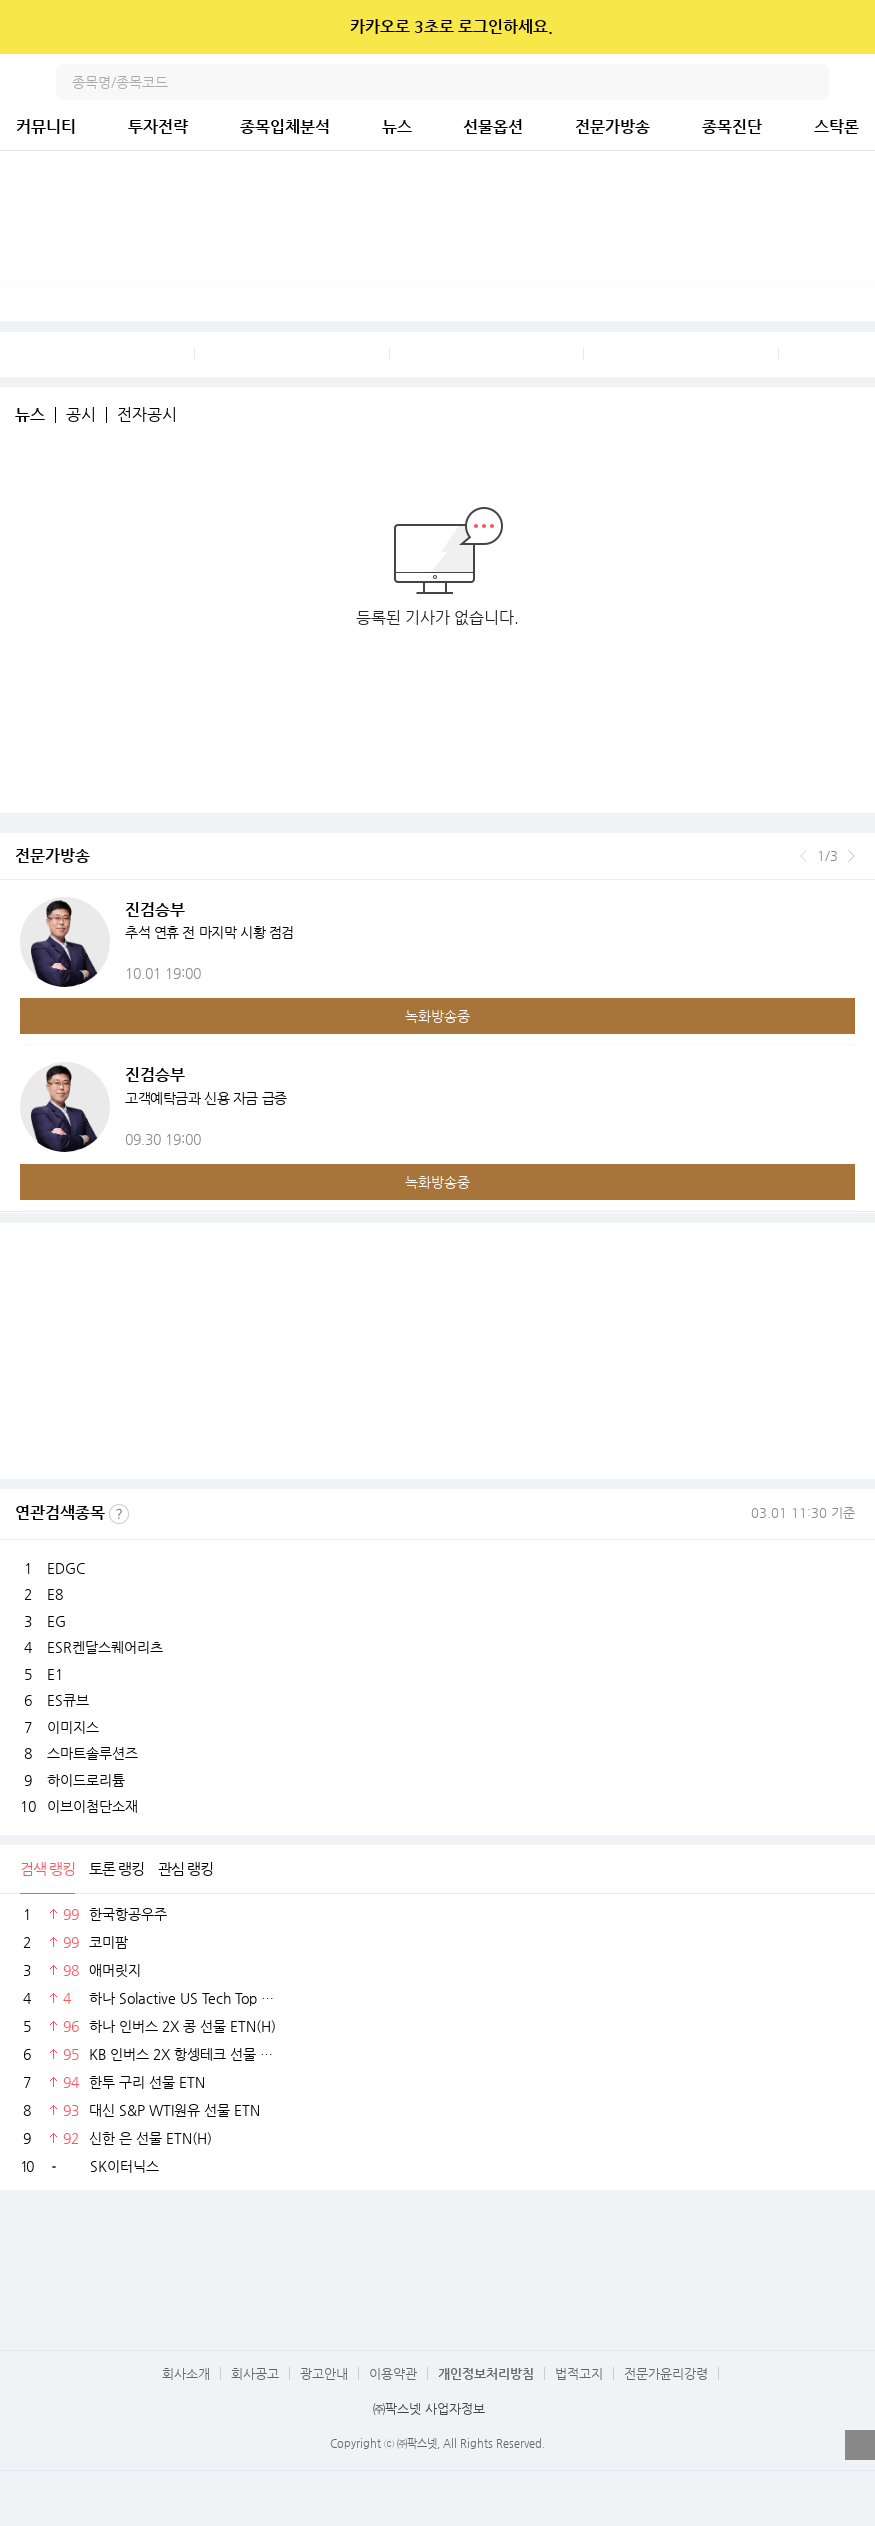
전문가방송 (612, 126)
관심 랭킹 (185, 1868)
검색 (811, 82)
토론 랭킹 (116, 1868)
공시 (81, 415)
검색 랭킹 (47, 1868)
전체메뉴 (857, 82)
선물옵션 (493, 126)
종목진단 (732, 126)
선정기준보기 (119, 1514)
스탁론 (836, 126)
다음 (851, 856)
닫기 (846, 27)
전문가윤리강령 (666, 2373)
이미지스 (73, 1727)
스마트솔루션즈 (92, 1753)
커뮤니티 (46, 126)
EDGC (66, 1568)
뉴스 (397, 126)
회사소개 (186, 2373)
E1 (55, 1674)
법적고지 (579, 2373)
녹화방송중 (437, 1016)
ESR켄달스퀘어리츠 (105, 1647)
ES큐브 (68, 1700)
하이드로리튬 (86, 1780)
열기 (860, 2445)
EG (56, 1621)
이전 (803, 856)
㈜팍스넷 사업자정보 (429, 2408)
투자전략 (158, 126)
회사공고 (255, 2373)
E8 (55, 1594)
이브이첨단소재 (92, 1806)
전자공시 (147, 415)
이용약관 (393, 2373)
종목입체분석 (285, 126)
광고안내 (324, 2373)
